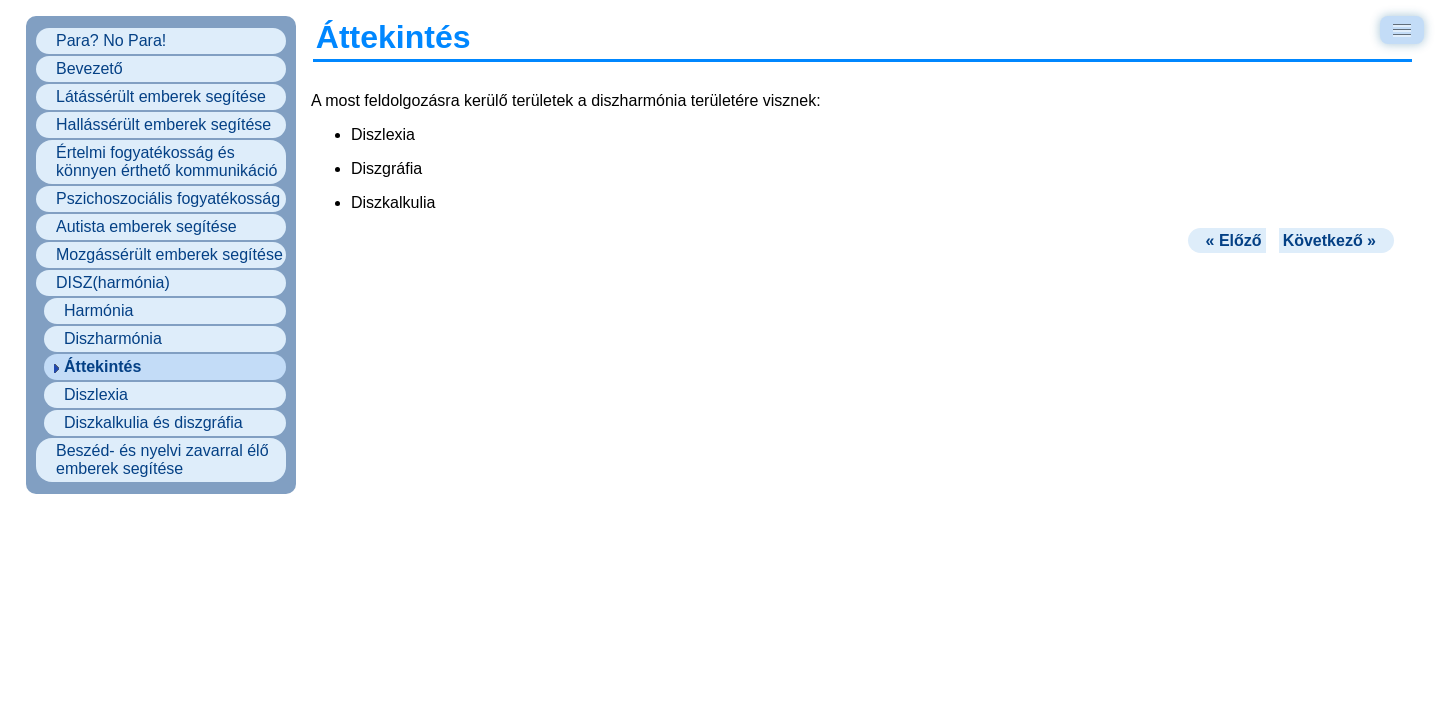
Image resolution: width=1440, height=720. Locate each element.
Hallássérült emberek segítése (163, 124)
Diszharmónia (113, 338)
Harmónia (98, 310)
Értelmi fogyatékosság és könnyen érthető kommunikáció (166, 161)
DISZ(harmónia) (113, 282)
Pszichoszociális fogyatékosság (168, 198)
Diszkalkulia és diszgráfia (153, 422)
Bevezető (89, 68)
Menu (1405, 28)
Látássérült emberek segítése (161, 96)
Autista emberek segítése (146, 226)
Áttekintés (102, 366)
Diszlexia (96, 394)
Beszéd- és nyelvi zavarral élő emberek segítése (162, 459)
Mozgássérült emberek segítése (169, 254)
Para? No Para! (111, 40)
